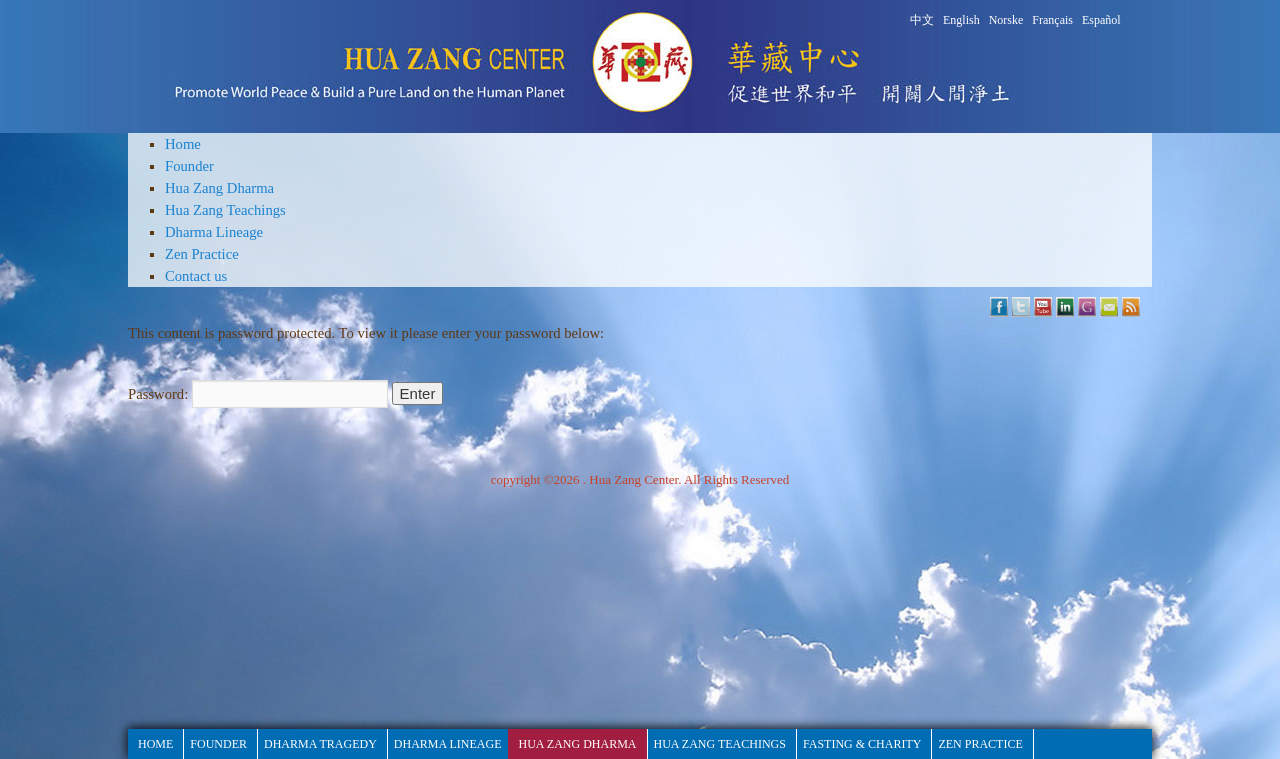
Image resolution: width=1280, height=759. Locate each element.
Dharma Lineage (214, 232)
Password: (258, 394)
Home (183, 144)
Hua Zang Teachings (225, 210)
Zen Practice (202, 254)
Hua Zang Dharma (219, 188)
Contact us (196, 276)
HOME (155, 744)
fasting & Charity (862, 744)
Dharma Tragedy (320, 744)
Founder (189, 166)
